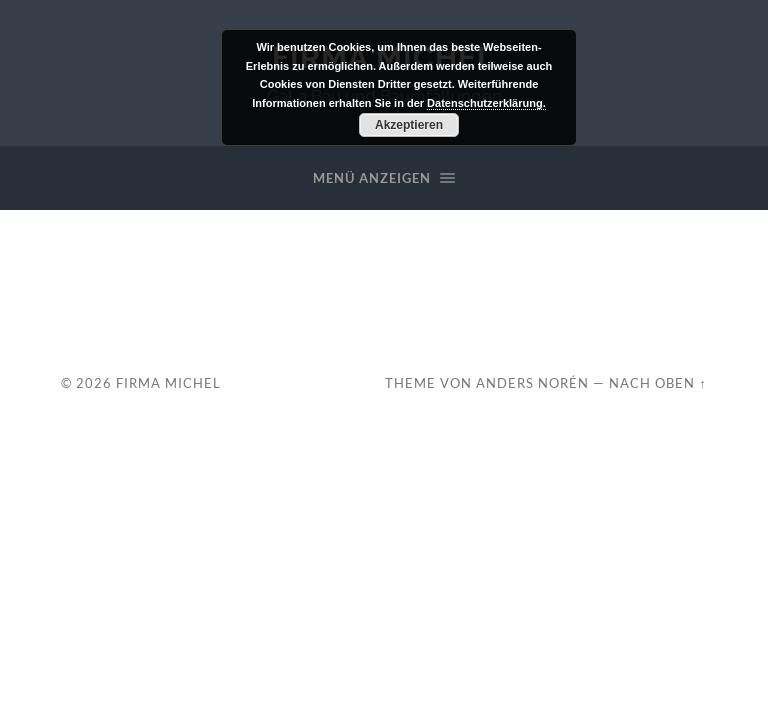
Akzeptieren (409, 125)
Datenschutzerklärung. (486, 103)
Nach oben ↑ (657, 383)
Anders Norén (532, 383)
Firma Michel (168, 383)
